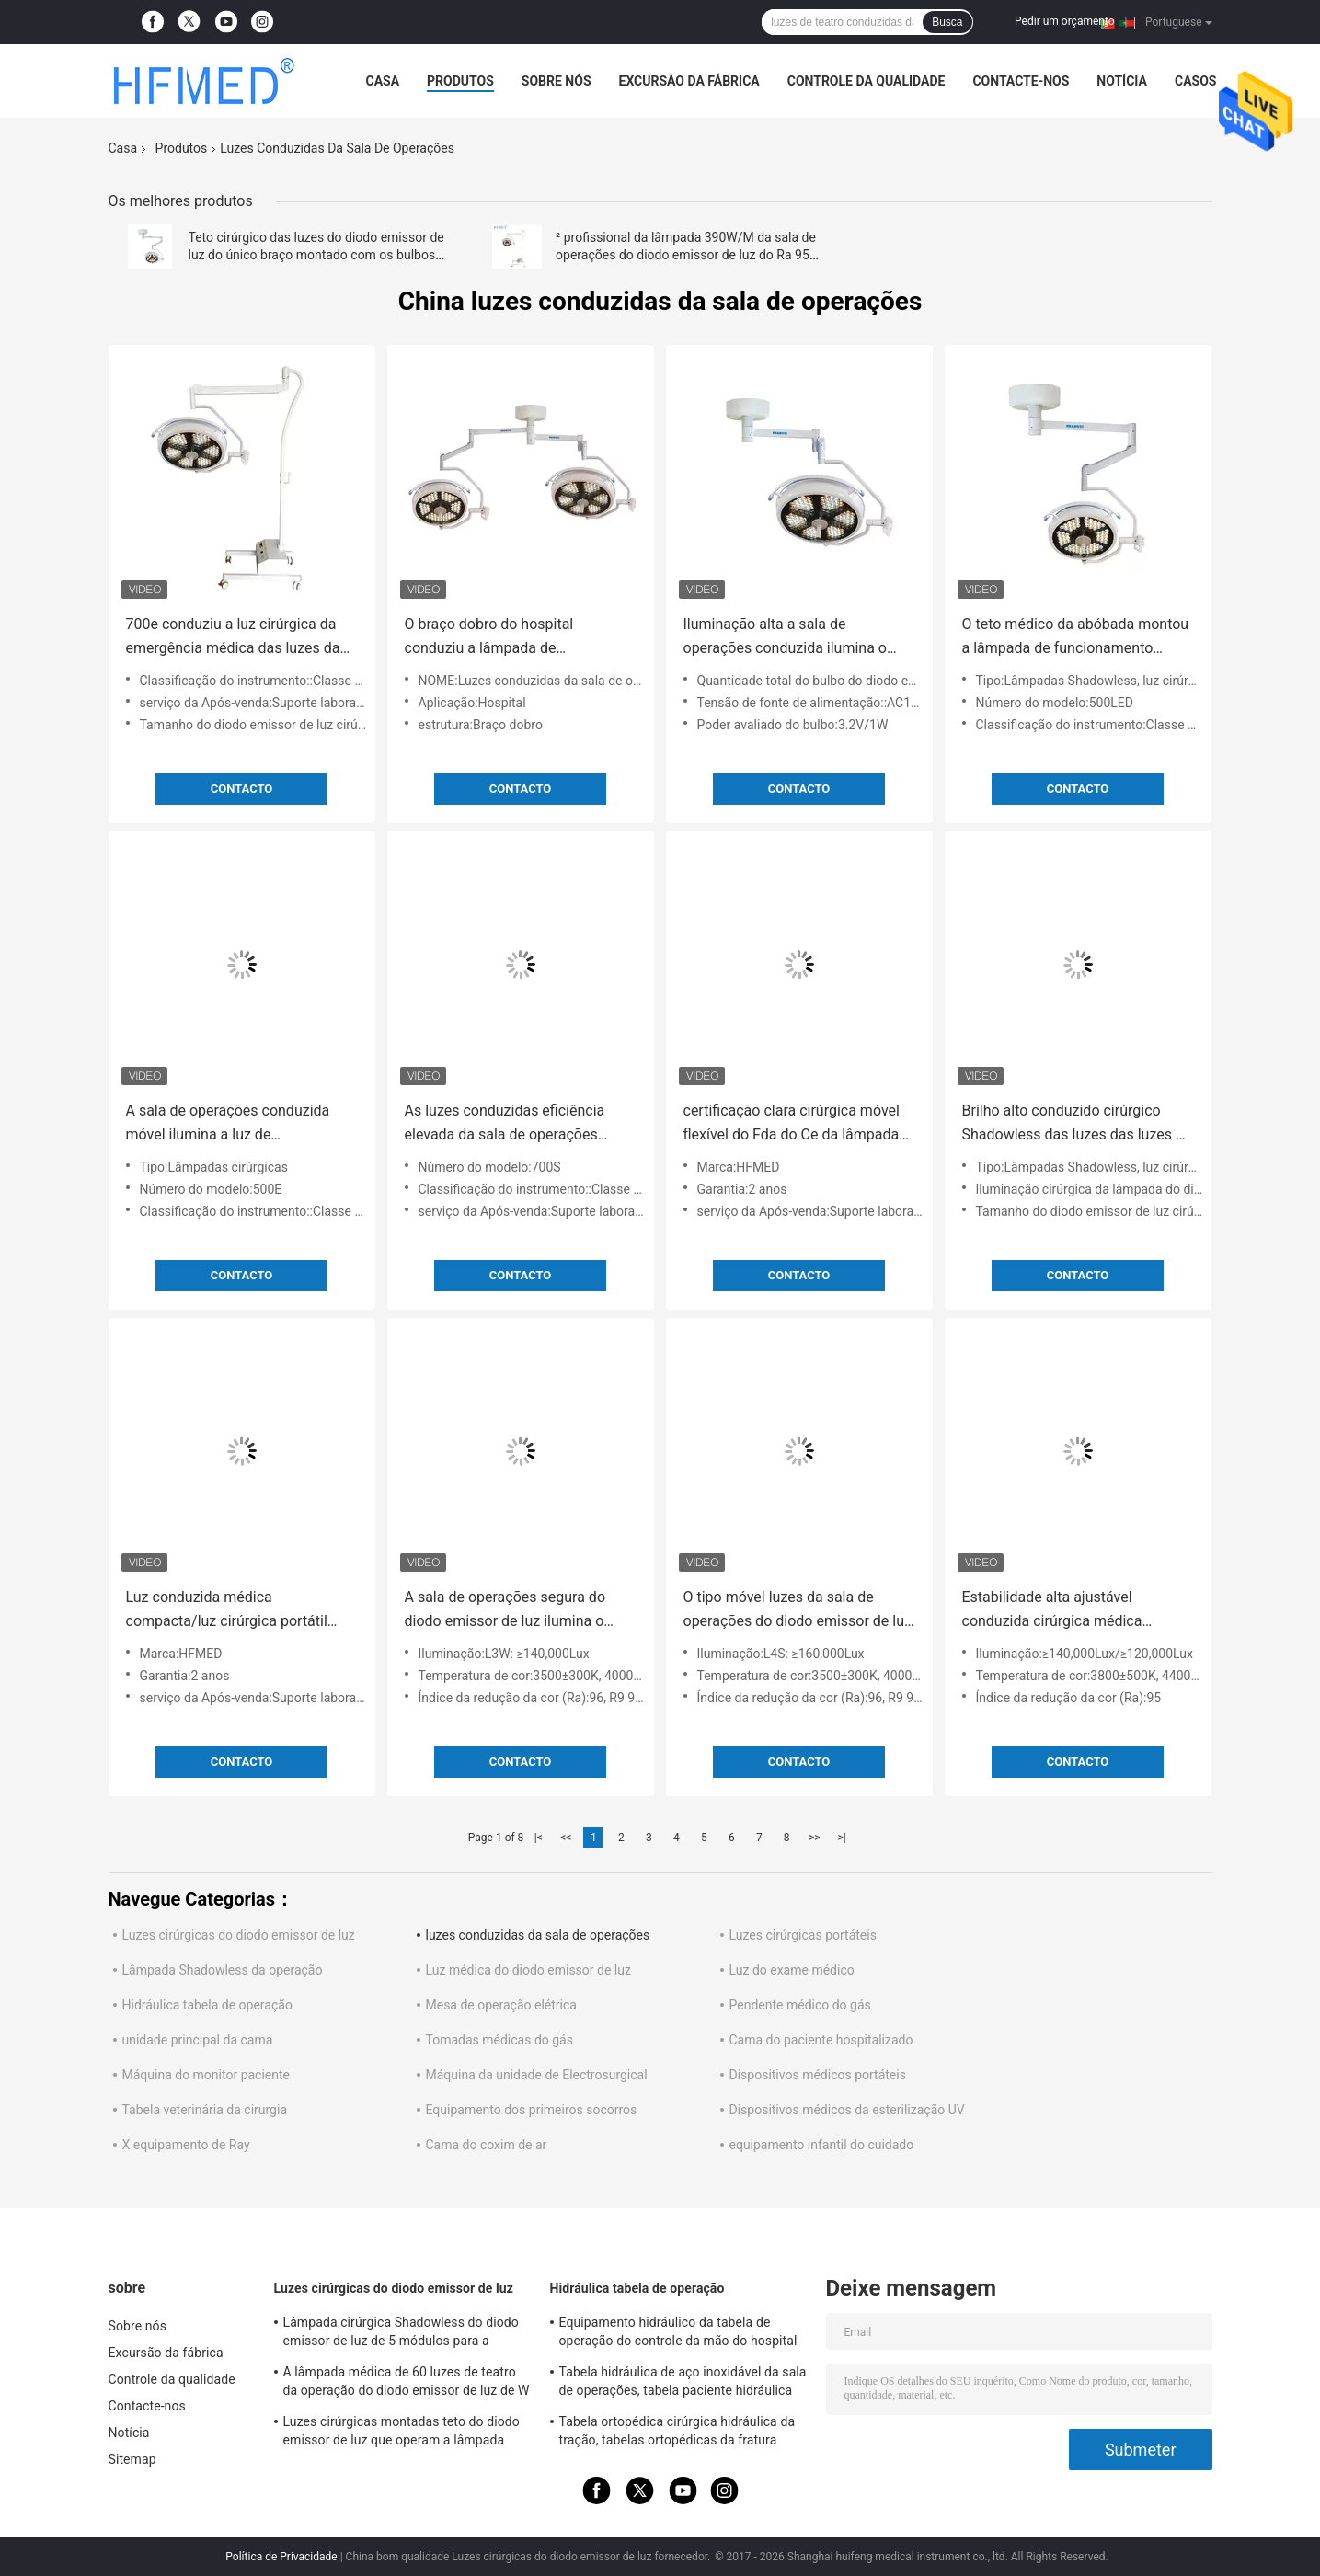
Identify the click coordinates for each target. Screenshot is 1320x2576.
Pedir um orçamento (1064, 21)
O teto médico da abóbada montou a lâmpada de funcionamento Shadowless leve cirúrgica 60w (1075, 637)
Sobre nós (556, 81)
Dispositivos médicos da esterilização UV (847, 2109)
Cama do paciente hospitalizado (821, 2039)
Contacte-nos (1020, 81)
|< (538, 1837)
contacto (242, 789)
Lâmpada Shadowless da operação (222, 1970)
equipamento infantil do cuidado (821, 2144)
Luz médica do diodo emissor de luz (528, 1970)
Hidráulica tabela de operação (207, 2005)
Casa (383, 81)
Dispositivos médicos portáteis (817, 2074)
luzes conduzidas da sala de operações (538, 1935)
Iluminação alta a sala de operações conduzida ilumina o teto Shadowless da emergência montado (787, 637)
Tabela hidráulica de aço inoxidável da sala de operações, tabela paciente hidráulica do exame (683, 2383)
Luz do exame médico (792, 1970)
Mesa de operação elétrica (501, 2005)
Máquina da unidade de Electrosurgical (537, 2074)
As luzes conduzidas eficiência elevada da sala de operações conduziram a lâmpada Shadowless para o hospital (505, 1124)
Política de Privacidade (281, 2556)
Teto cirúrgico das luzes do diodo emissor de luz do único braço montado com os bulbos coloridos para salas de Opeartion (316, 255)
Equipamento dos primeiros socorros (531, 2109)
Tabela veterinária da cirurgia (205, 2109)
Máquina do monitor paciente (206, 2074)
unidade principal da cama (197, 2039)
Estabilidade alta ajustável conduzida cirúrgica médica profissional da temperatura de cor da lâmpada (1074, 1610)
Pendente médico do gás (800, 2005)
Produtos (460, 81)
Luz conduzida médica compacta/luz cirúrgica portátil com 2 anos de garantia (226, 1610)
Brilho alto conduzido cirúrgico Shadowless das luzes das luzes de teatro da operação (1077, 1124)
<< (565, 1837)
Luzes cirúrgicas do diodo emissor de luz (238, 1935)
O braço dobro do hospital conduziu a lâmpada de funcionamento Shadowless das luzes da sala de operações (509, 637)
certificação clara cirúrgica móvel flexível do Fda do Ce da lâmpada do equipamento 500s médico (791, 1124)
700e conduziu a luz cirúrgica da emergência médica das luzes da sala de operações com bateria (233, 637)
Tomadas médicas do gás (499, 2039)
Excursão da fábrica (689, 81)
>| (842, 1837)
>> (815, 1837)
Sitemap (132, 2459)
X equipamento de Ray (186, 2144)
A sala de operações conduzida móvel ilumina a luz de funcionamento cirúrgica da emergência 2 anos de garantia (228, 1124)
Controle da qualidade (866, 81)
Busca (947, 22)
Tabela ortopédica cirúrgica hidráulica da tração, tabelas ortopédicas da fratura (677, 2430)
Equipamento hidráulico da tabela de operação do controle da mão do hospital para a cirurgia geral (678, 2334)
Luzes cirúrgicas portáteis (803, 1935)
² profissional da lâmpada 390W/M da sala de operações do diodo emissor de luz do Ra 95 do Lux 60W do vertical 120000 (686, 255)
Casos (1195, 81)
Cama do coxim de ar (486, 2144)
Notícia (1121, 81)
